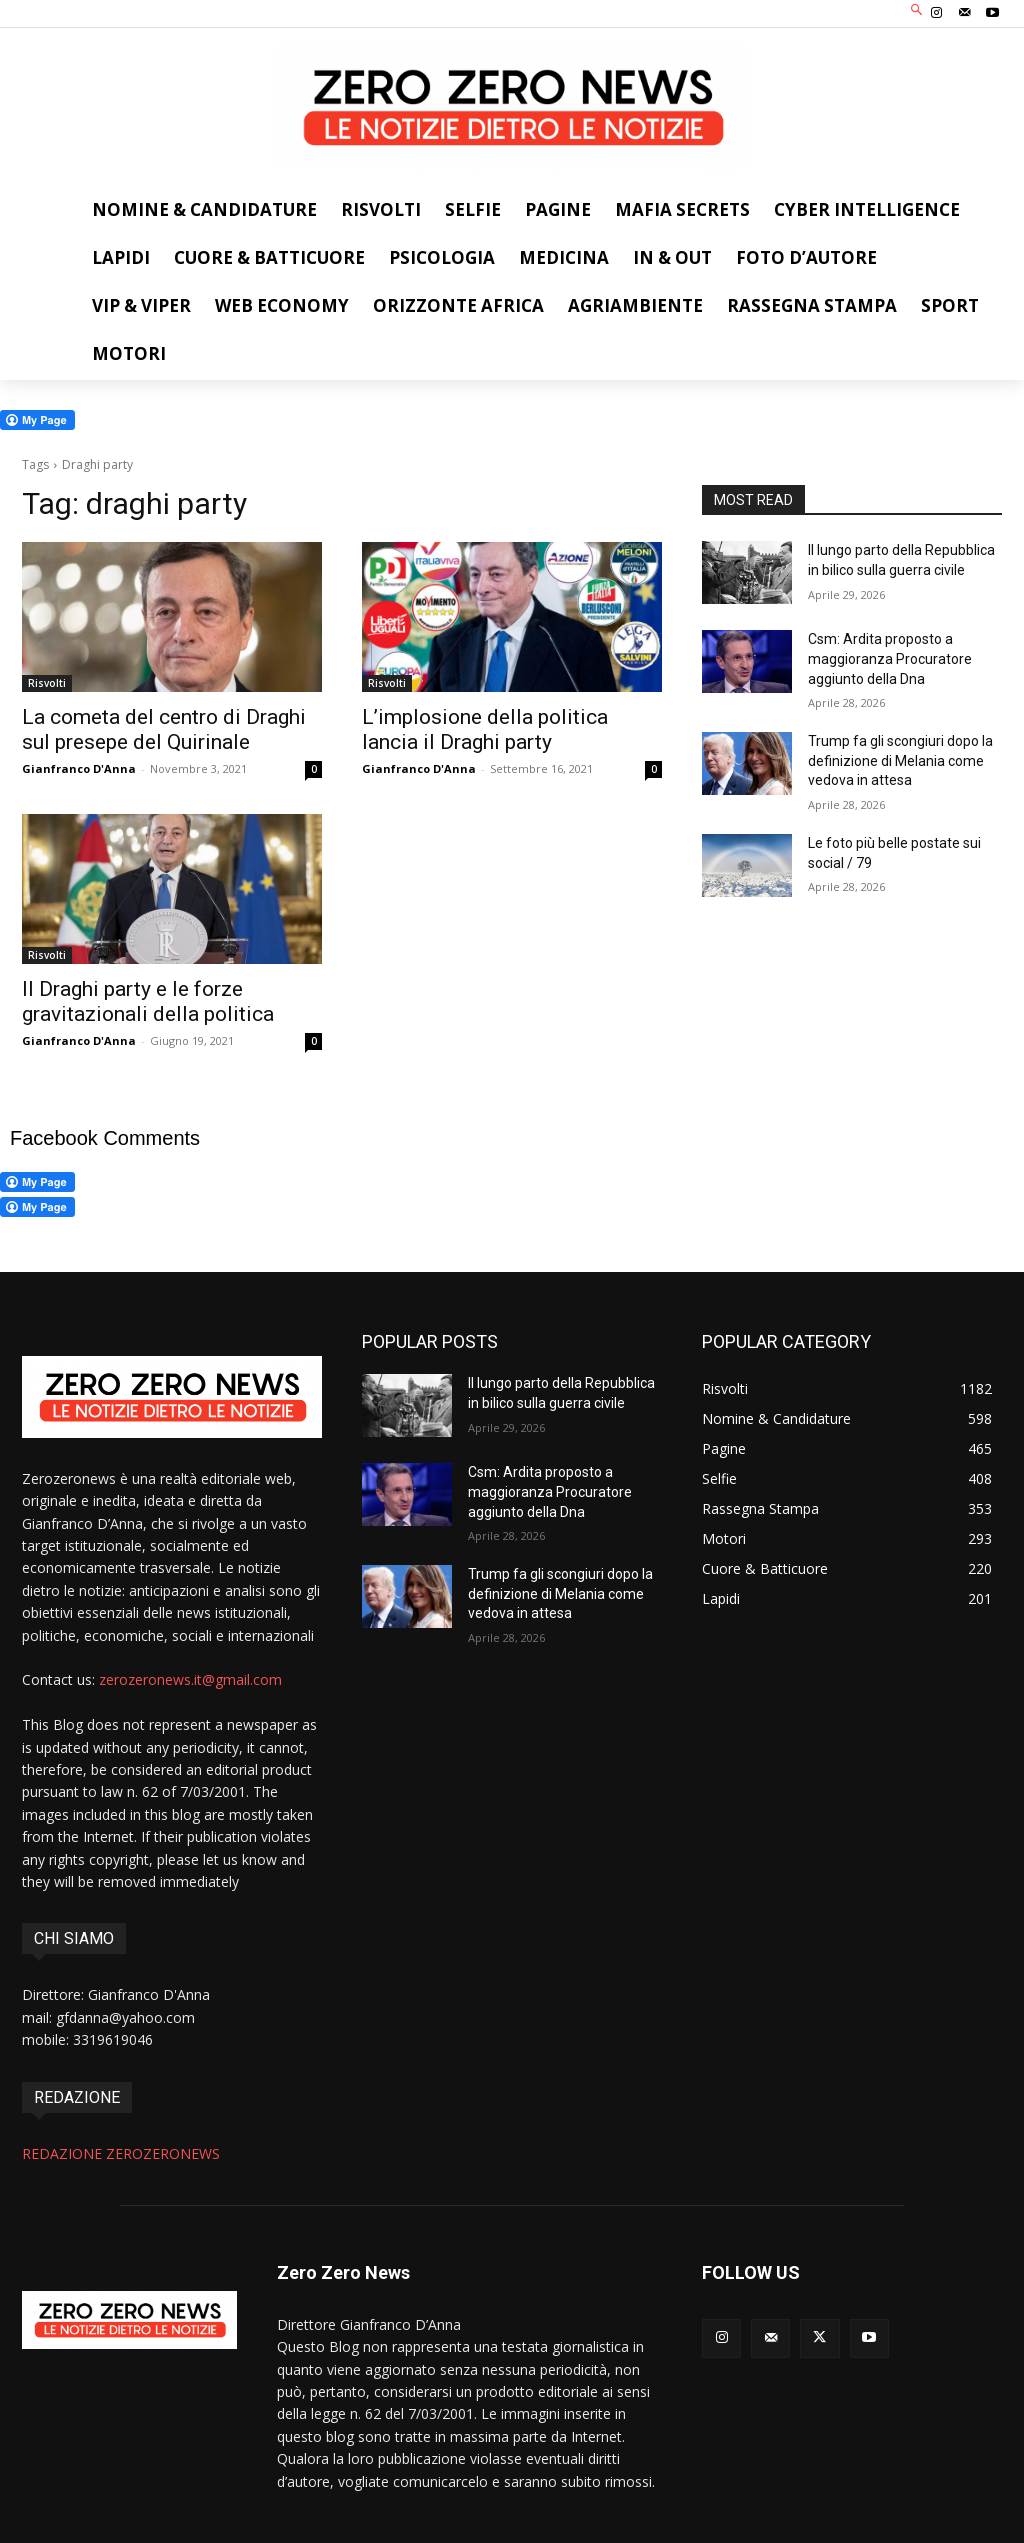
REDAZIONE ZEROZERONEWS (121, 2153)
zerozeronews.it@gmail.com (190, 1679)
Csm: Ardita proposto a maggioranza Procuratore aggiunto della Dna (890, 658)
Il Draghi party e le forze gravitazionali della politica (148, 1001)
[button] (917, 11)
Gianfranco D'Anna (79, 768)
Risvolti (47, 683)
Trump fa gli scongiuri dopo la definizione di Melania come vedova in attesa (900, 760)
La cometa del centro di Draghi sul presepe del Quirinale (164, 729)
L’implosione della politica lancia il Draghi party (485, 729)
